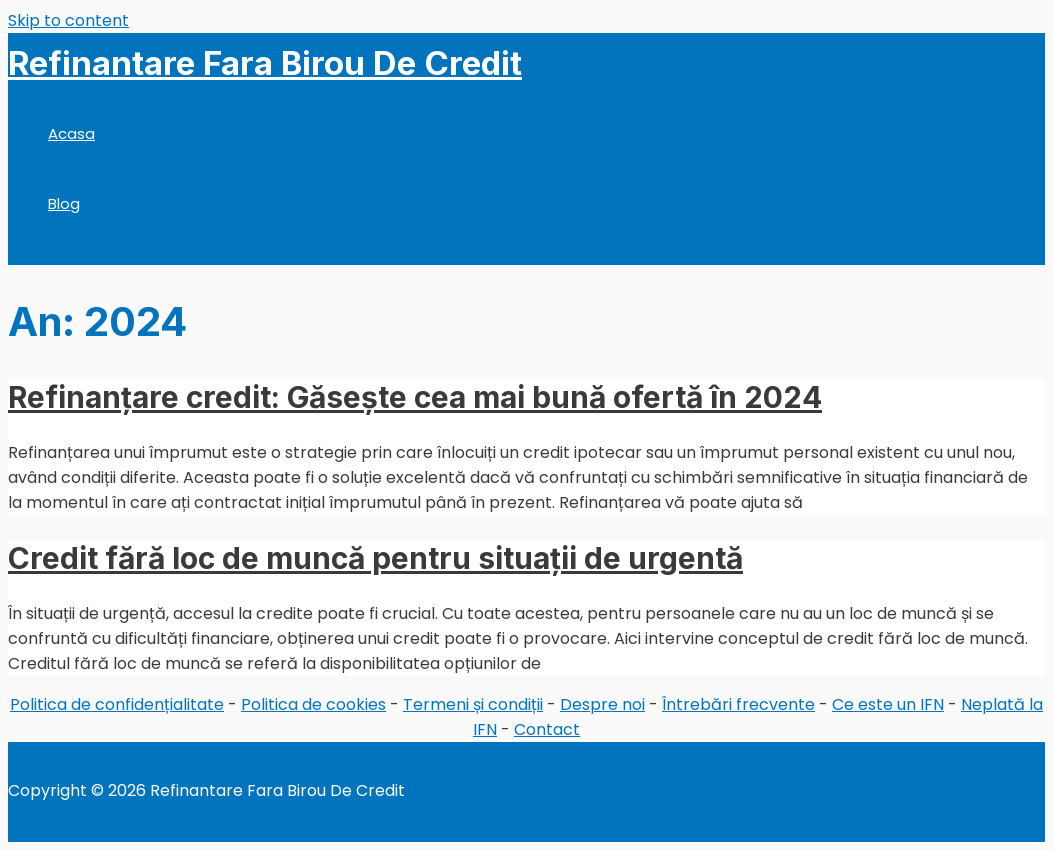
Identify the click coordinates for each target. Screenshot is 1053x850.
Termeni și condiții (473, 704)
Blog (64, 203)
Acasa (71, 133)
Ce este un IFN (888, 704)
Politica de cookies (313, 704)
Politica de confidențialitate (117, 704)
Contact (547, 729)
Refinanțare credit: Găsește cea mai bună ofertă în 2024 (415, 397)
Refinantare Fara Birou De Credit (265, 63)
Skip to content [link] (68, 20)
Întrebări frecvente (738, 704)
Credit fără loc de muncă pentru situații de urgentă (375, 558)
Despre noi (602, 704)
